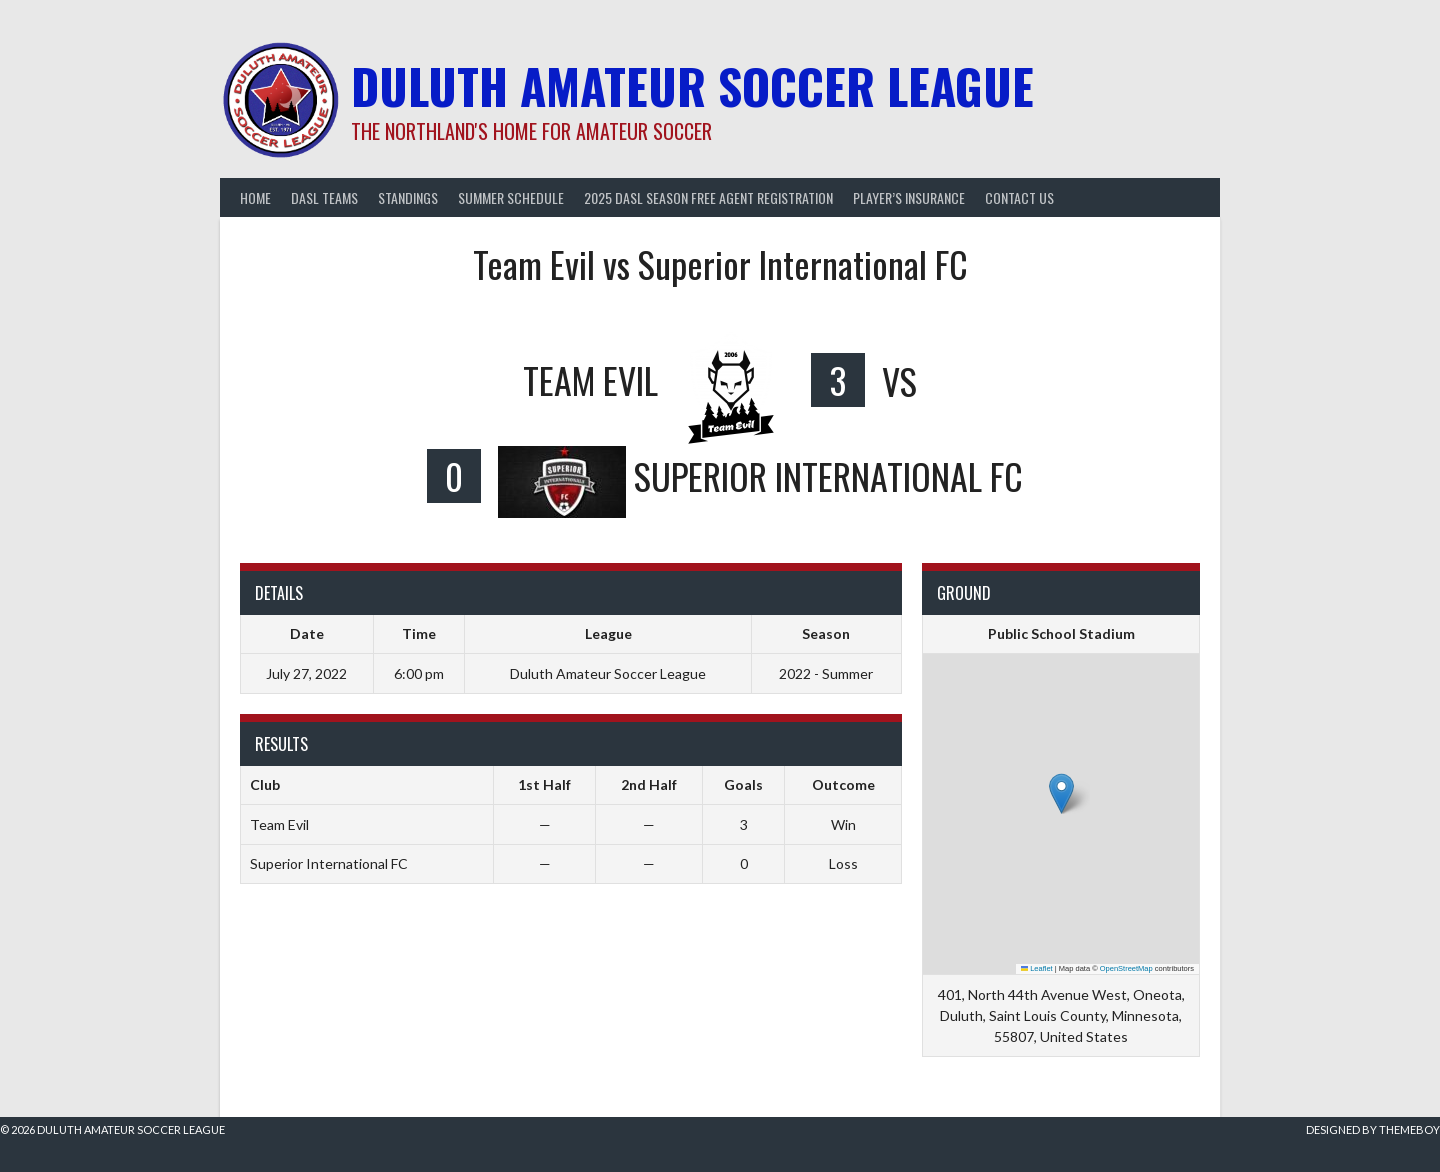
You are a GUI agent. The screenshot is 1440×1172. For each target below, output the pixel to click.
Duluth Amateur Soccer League (692, 85)
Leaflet (1037, 968)
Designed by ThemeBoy (1373, 1129)
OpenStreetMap (1126, 968)
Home (255, 197)
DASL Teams (324, 197)
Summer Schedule (511, 197)
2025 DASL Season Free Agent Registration (708, 197)
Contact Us (1019, 197)
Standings (408, 197)
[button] (1061, 793)
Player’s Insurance (909, 197)
